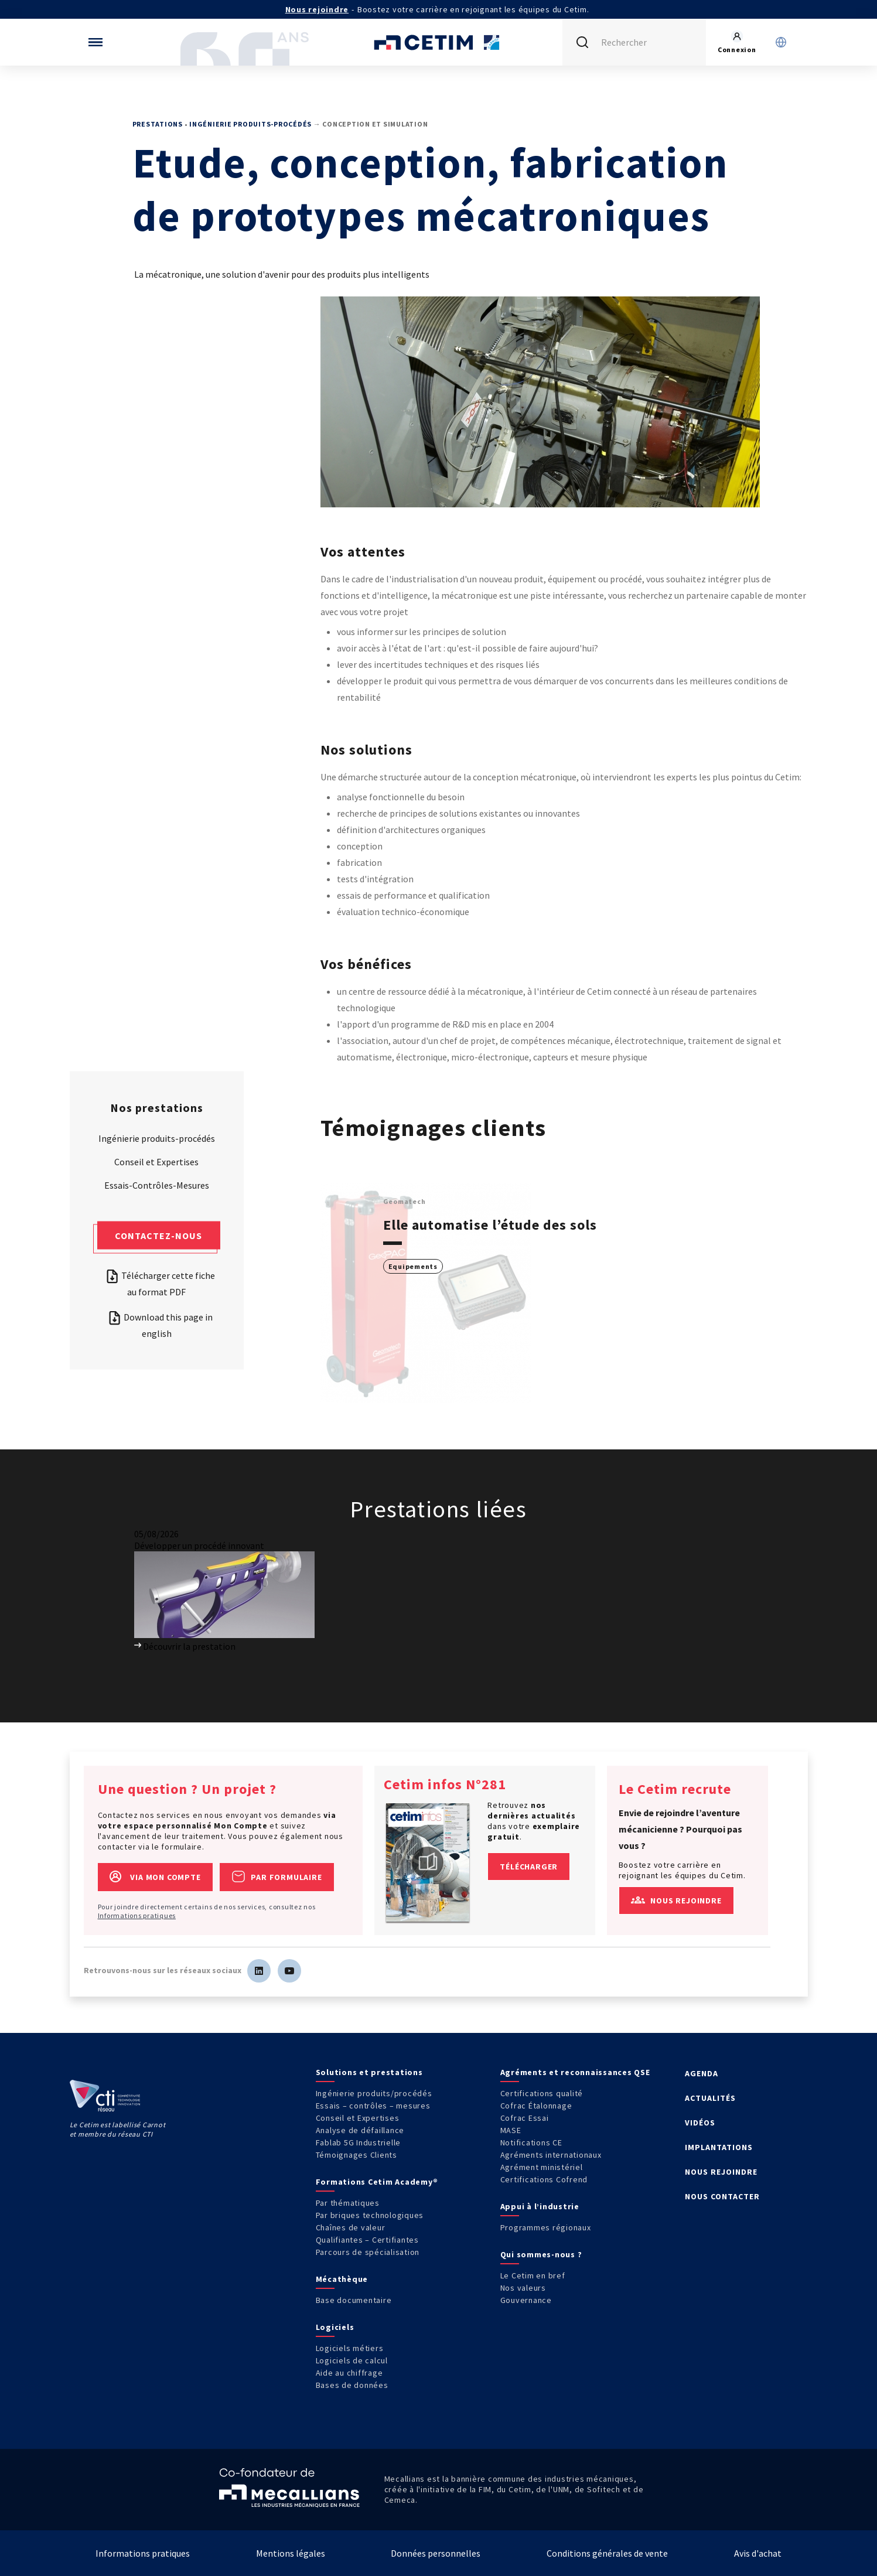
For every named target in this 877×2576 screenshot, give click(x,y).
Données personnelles (435, 2553)
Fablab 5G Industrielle (358, 2142)
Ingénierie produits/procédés (374, 2093)
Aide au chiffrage (349, 2372)
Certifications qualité (541, 2093)
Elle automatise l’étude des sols (490, 1225)
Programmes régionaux (545, 2227)
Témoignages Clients (356, 2154)
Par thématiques (348, 2203)
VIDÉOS (700, 2122)
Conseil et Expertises (156, 1161)
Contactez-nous (158, 1235)
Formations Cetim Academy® (377, 2181)
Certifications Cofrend (544, 2179)
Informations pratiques (137, 1915)
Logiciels (335, 2327)
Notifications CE (531, 2142)
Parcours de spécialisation (368, 2252)
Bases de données (352, 2385)
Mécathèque (342, 2279)
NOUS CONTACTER (722, 2196)
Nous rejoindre (317, 9)
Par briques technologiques (370, 2215)
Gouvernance (526, 2300)
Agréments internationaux (551, 2154)
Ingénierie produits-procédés (250, 124)
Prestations (157, 124)
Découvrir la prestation (185, 1646)
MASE (510, 2130)
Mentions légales (290, 2553)
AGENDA (701, 2073)
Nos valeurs (523, 2287)
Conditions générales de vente (607, 2553)
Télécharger (529, 1866)
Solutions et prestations (369, 2072)
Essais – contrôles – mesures (373, 2105)
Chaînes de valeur (350, 2227)
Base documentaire (354, 2300)
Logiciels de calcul (352, 2360)
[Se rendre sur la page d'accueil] (439, 42)
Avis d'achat (758, 2553)
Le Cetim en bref (532, 2275)
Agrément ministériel (541, 2167)
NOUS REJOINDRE (721, 2171)
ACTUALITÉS (710, 2098)
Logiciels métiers (350, 2348)
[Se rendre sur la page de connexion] (737, 42)
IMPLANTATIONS (719, 2147)
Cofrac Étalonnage (536, 2105)
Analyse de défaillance (360, 2130)
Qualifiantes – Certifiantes (367, 2239)
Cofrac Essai (524, 2118)
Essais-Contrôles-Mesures (156, 1184)
